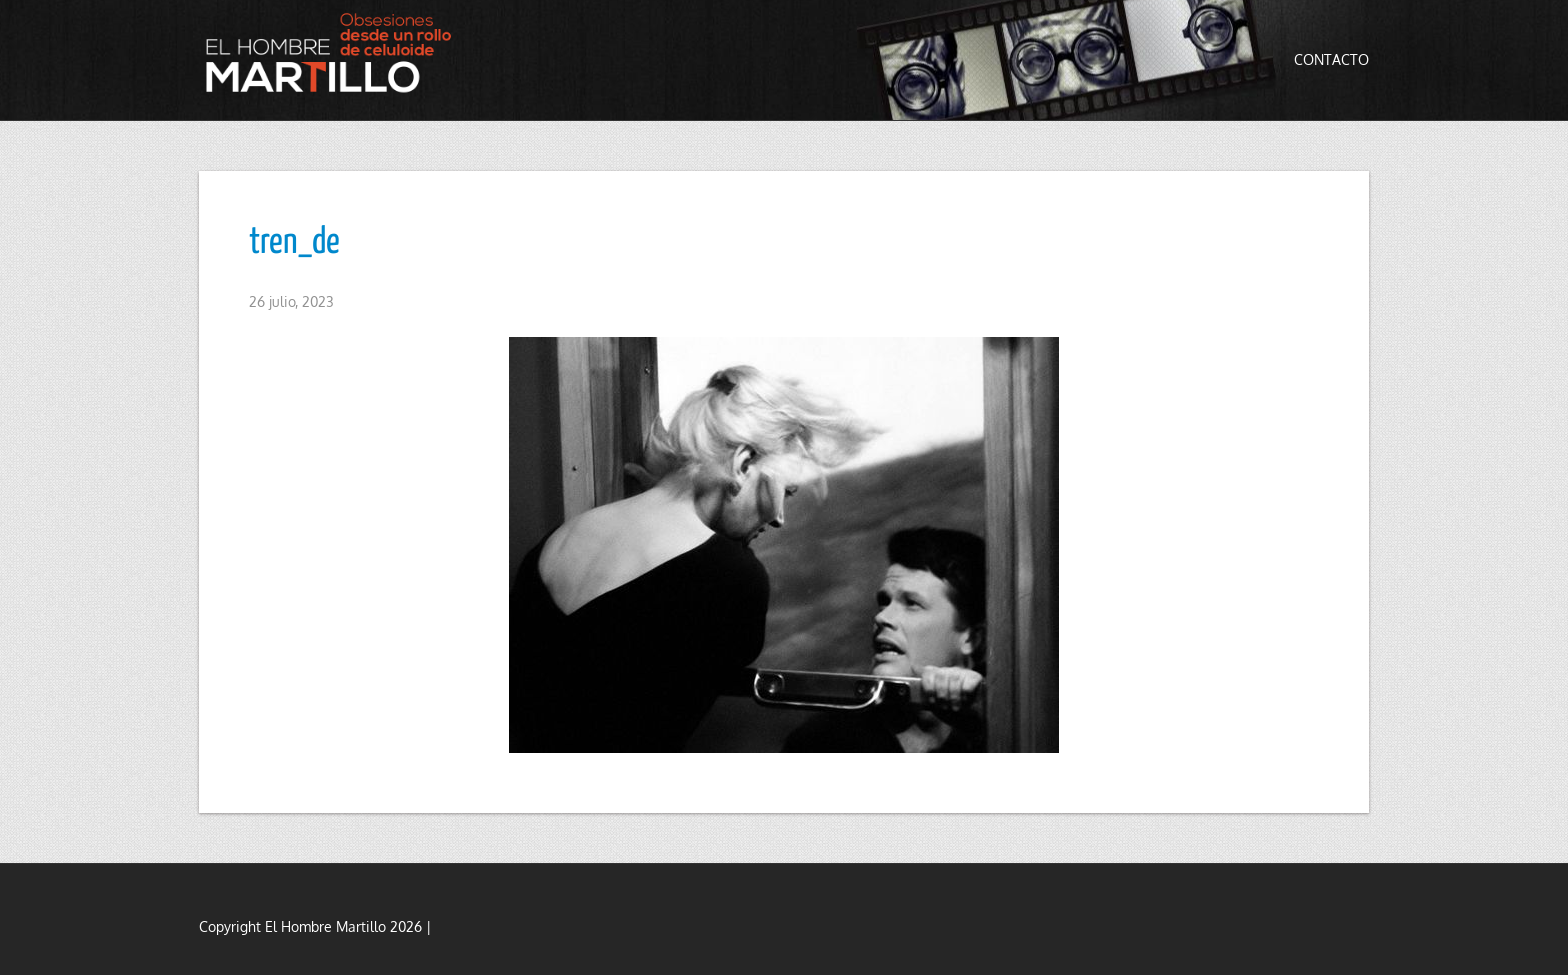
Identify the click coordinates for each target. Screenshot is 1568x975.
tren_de (294, 243)
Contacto (1331, 59)
